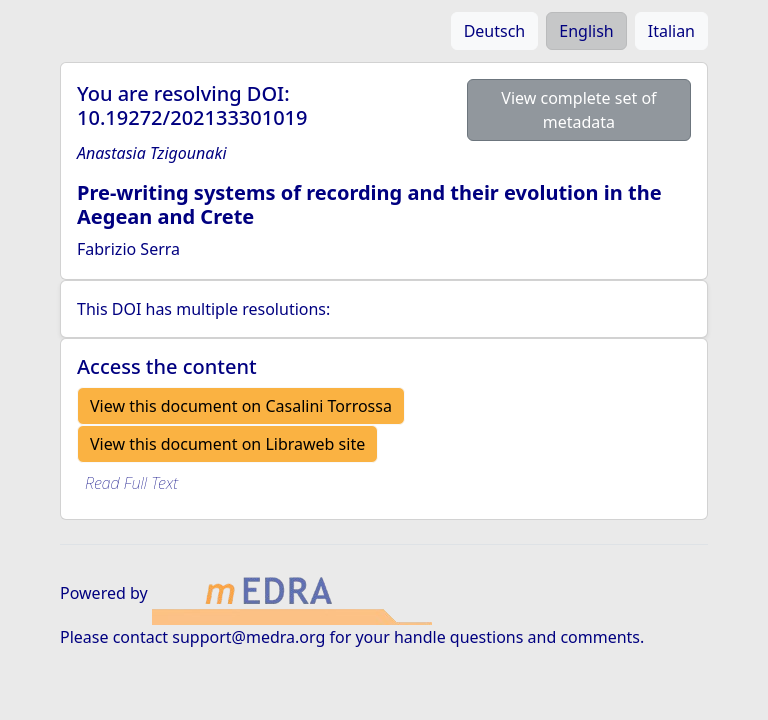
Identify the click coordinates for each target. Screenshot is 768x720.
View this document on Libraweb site (227, 444)
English (586, 31)
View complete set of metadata (578, 110)
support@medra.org (248, 637)
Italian (671, 31)
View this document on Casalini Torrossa (241, 406)
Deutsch (495, 31)
